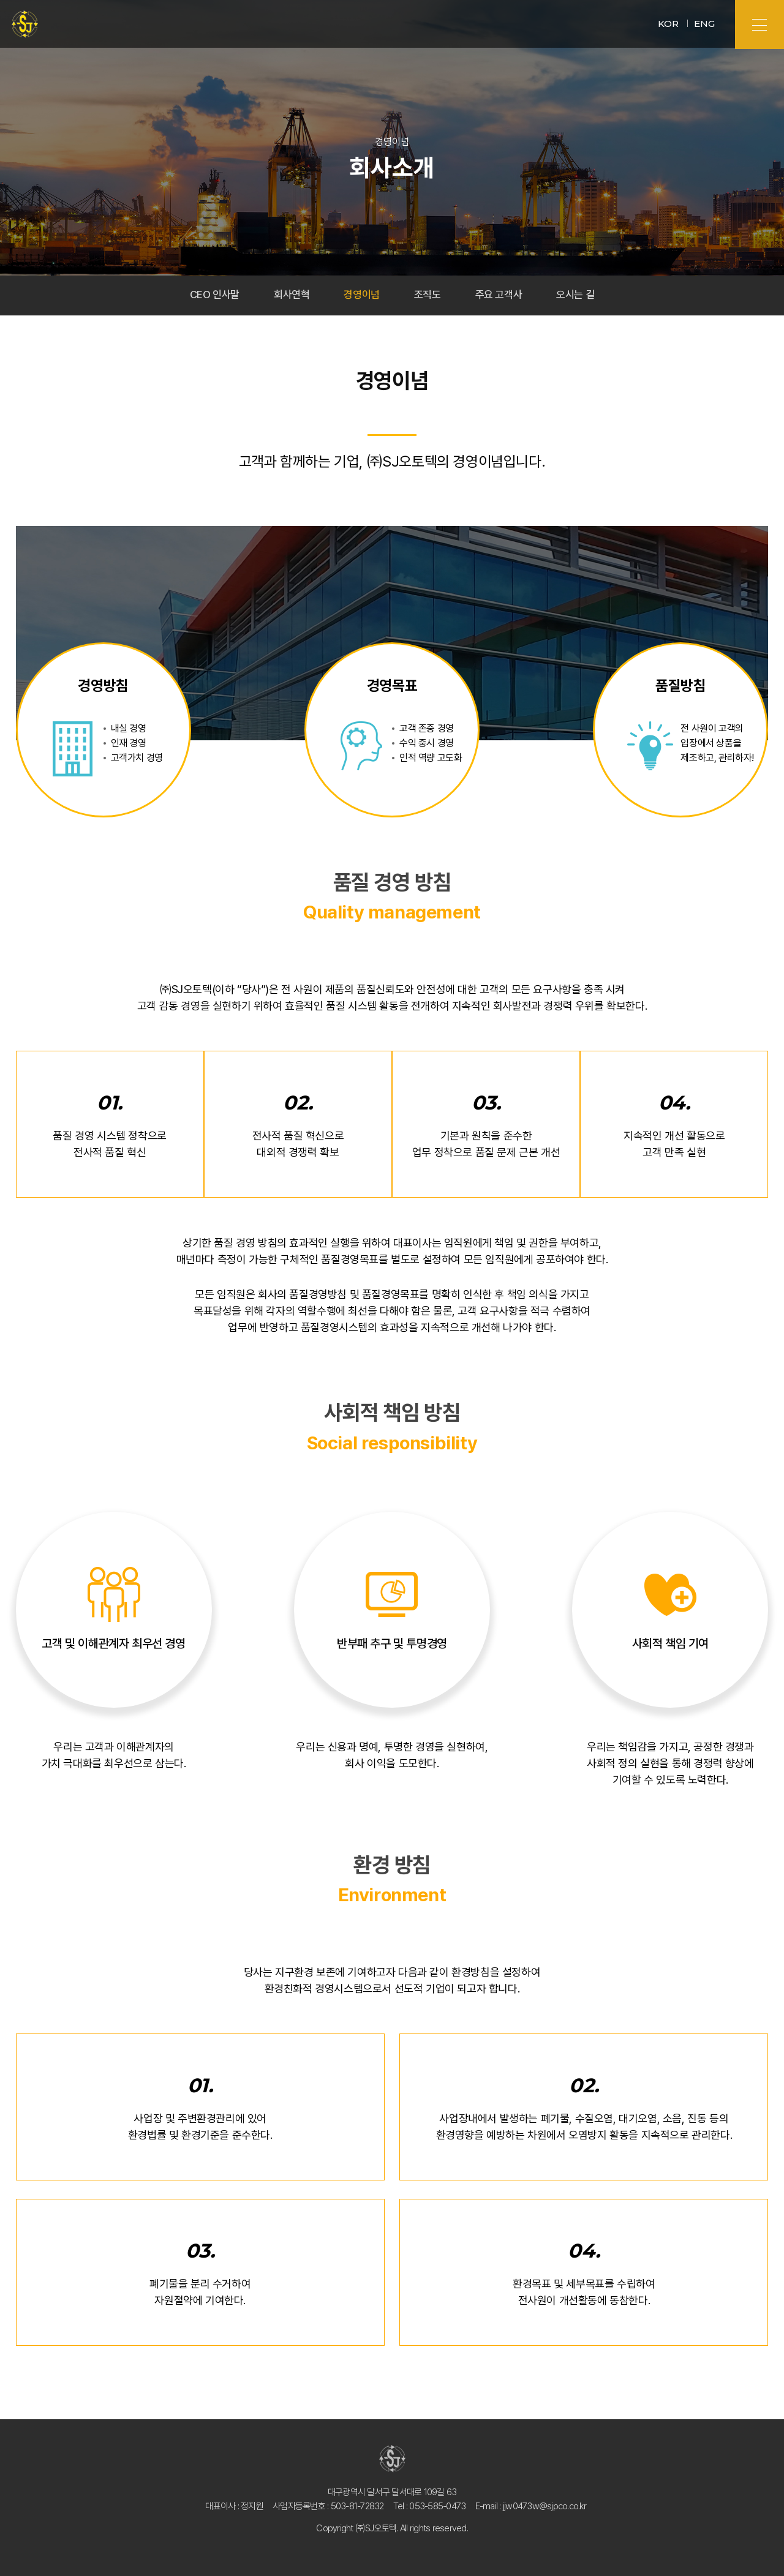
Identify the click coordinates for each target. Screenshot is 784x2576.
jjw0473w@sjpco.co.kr (544, 2506)
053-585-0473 (437, 2506)
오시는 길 (582, 295)
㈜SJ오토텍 (25, 25)
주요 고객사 (502, 295)
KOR (668, 24)
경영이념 (361, 295)
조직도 (428, 295)
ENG (704, 24)
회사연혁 (288, 295)
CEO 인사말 (208, 295)
